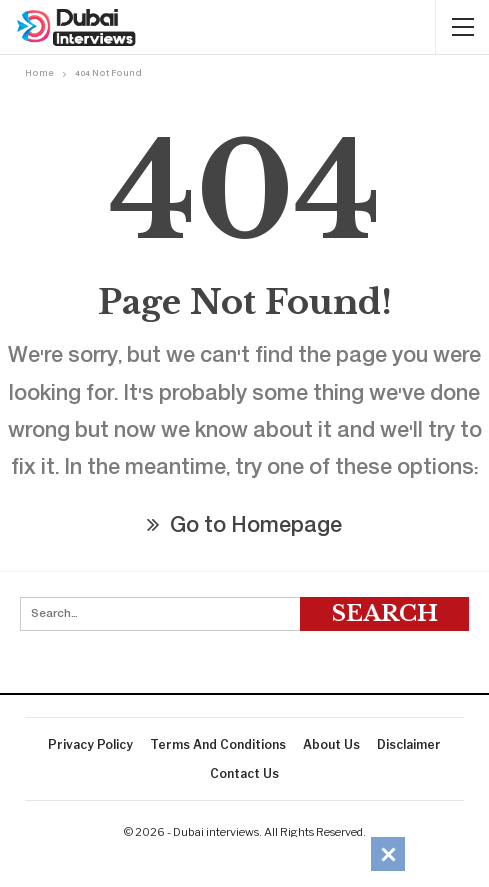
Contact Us (244, 773)
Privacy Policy (90, 744)
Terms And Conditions (218, 744)
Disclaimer (409, 744)
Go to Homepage (244, 527)
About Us (331, 744)
